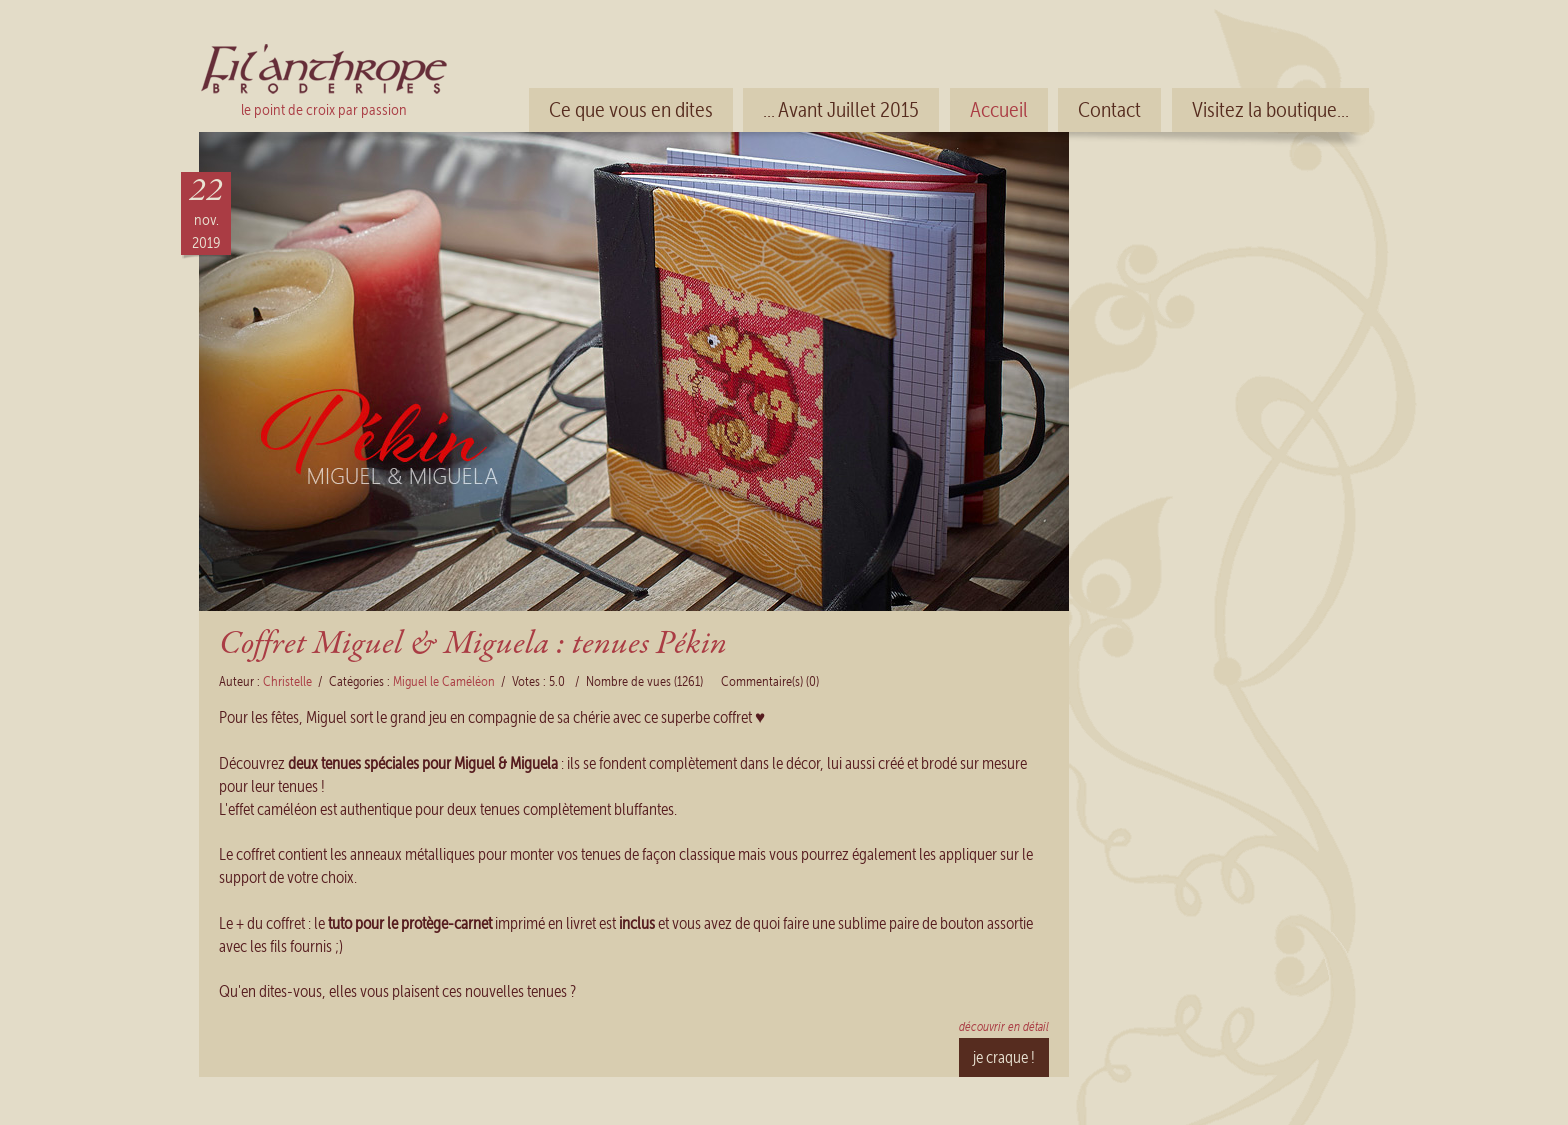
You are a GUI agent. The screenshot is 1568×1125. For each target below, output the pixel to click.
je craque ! (1004, 1057)
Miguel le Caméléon (444, 681)
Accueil (999, 110)
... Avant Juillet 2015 (841, 110)
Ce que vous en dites (631, 110)
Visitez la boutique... (1270, 110)
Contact (1109, 110)
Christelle (287, 681)
